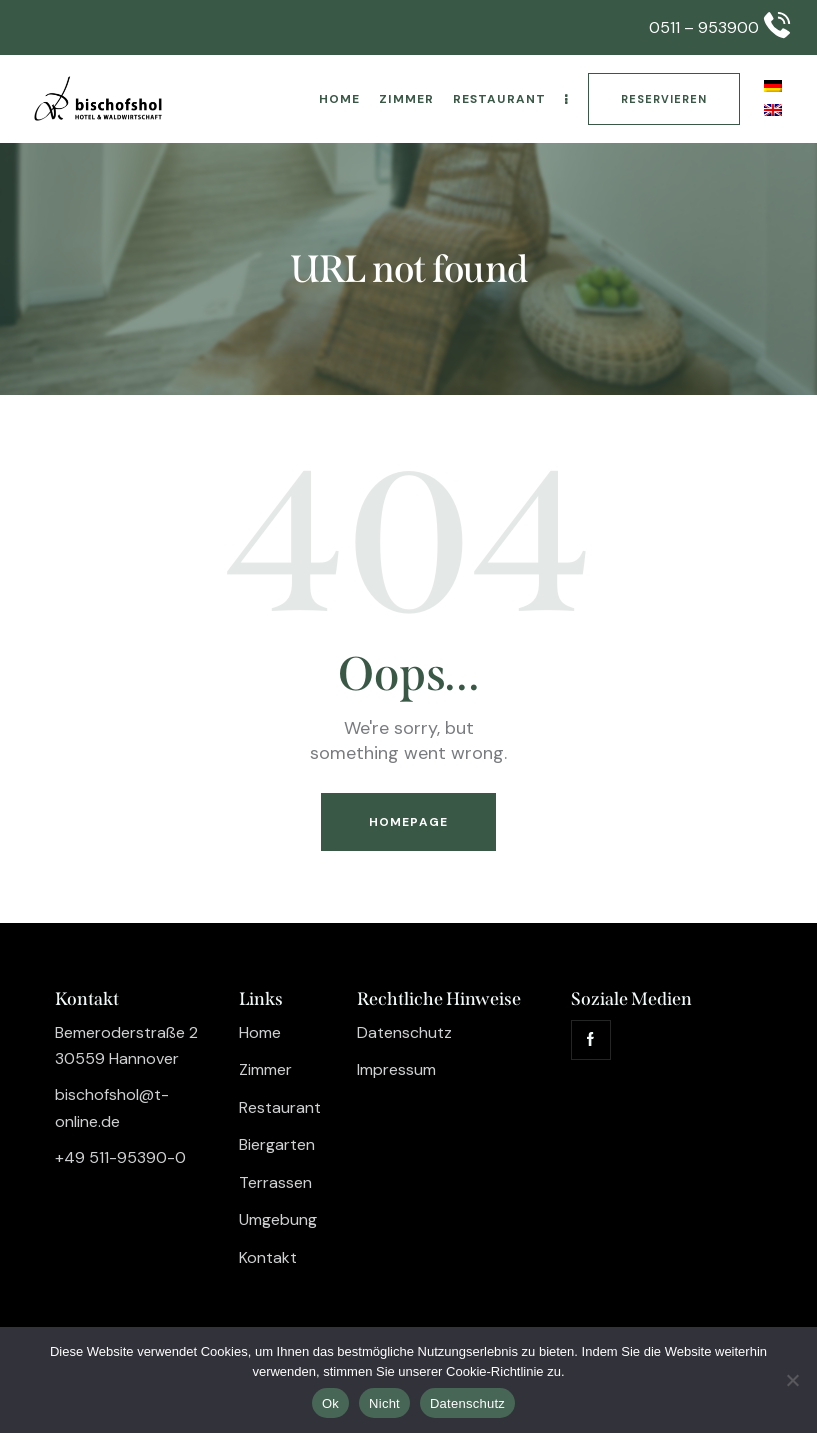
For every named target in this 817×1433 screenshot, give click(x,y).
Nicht (384, 1403)
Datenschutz (467, 1403)
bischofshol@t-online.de (112, 1108)
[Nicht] (792, 1380)
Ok (330, 1403)
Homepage (408, 822)
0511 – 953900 (704, 27)
